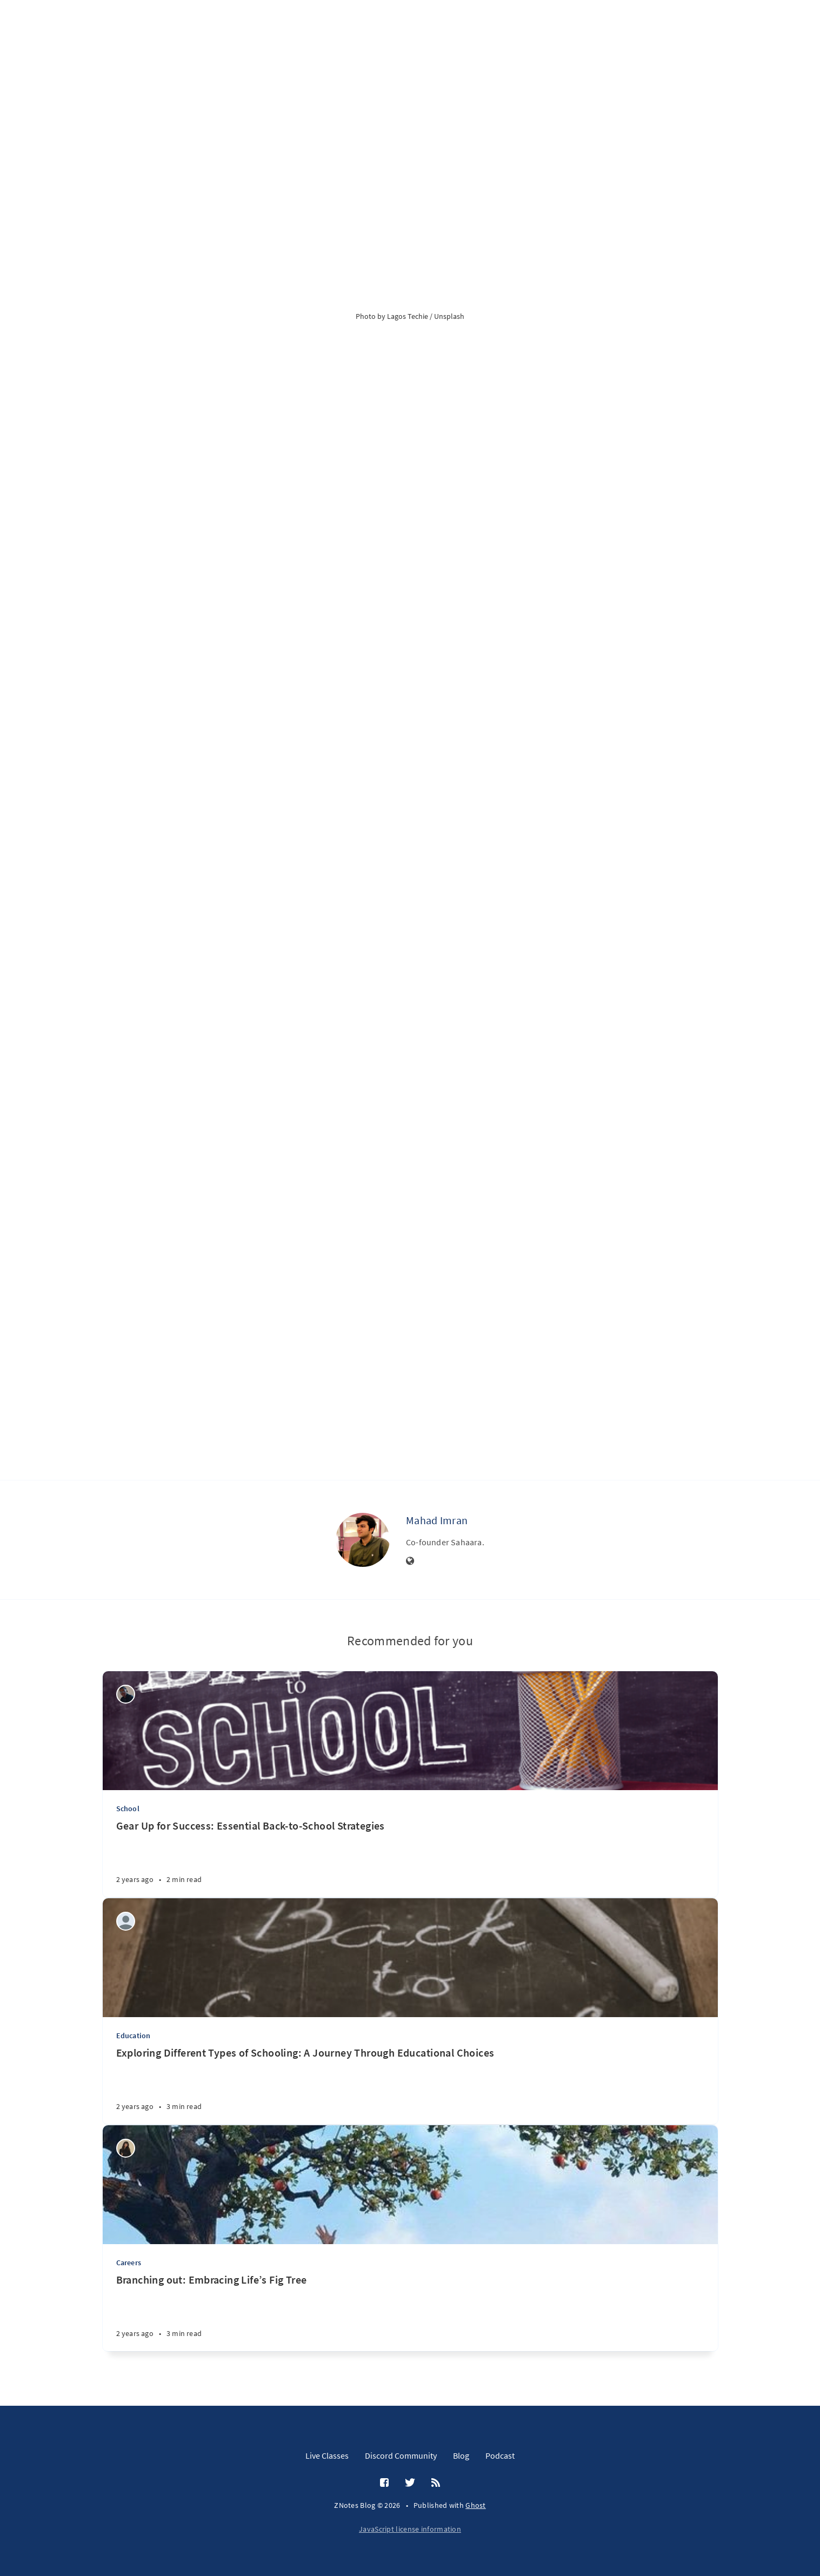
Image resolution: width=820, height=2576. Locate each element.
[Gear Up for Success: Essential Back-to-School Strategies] (410, 1858)
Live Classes (327, 2455)
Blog (461, 2455)
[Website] (410, 1561)
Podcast (500, 2455)
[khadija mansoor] (125, 2148)
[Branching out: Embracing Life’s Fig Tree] (410, 2312)
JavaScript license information (410, 2529)
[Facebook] (384, 2483)
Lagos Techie (407, 316)
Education (133, 2035)
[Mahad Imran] (363, 1540)
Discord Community (401, 2455)
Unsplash (449, 316)
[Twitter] (410, 2483)
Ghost (475, 2505)
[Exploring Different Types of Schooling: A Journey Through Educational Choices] (410, 2085)
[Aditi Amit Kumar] (125, 1921)
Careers (128, 2262)
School (127, 1808)
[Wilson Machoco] (125, 1694)
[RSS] (435, 2483)
